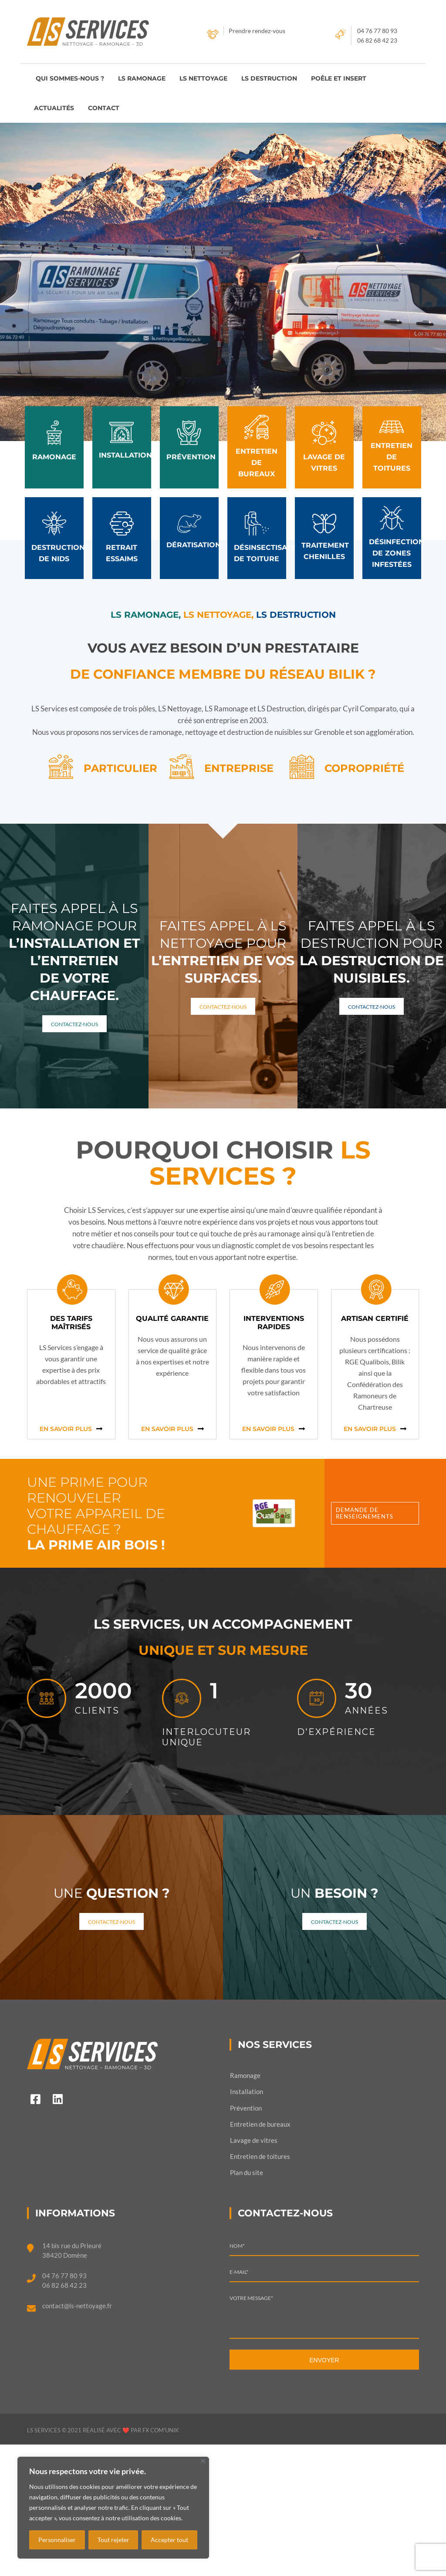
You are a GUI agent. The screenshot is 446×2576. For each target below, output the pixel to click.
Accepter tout (169, 2539)
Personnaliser (57, 2539)
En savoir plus (66, 1429)
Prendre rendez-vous (257, 30)
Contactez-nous (74, 1024)
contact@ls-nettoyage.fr (77, 2306)
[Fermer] (203, 2461)
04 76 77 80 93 (377, 30)
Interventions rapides (273, 1322)
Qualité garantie (172, 1318)
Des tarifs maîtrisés (71, 1322)
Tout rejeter (113, 2539)
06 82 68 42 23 (377, 40)
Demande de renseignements (364, 1513)
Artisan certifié (375, 1318)
